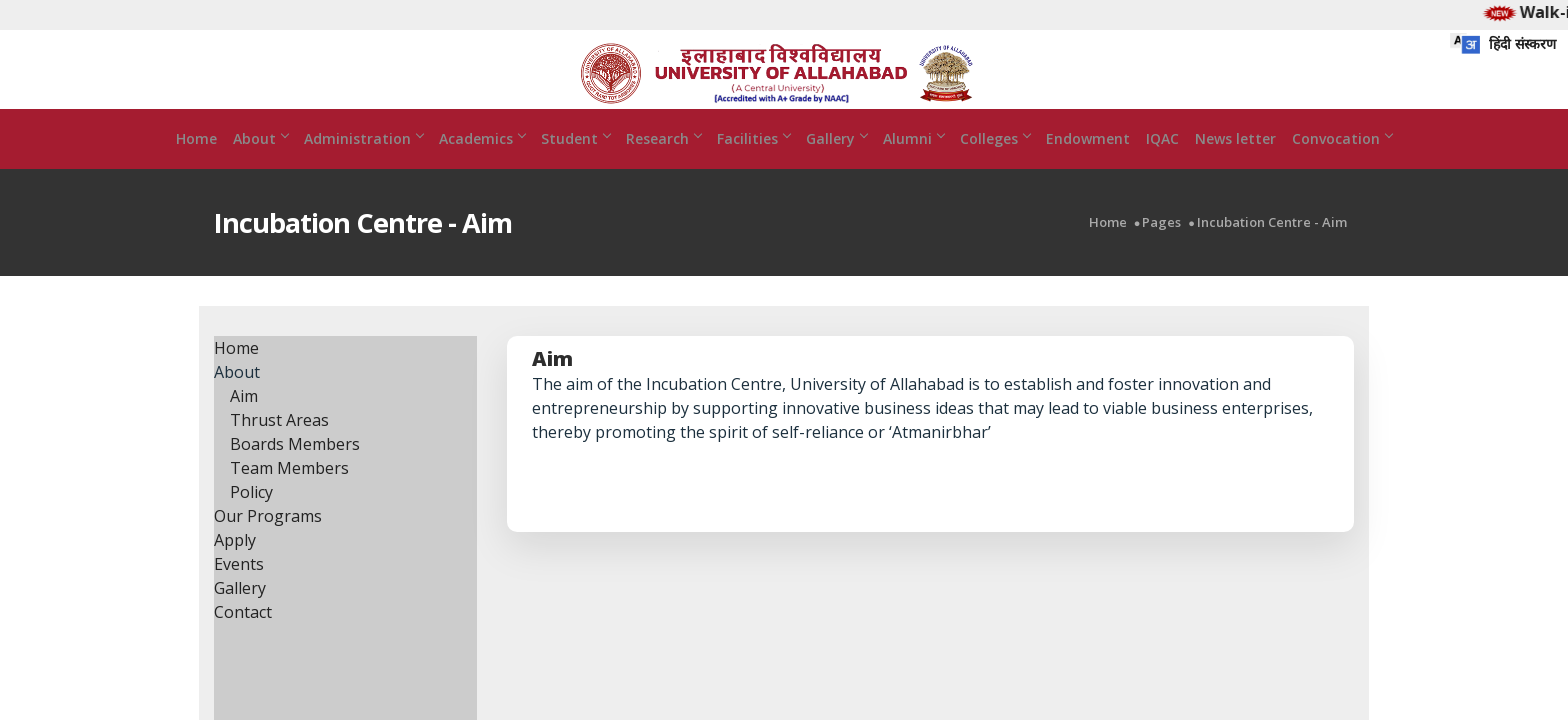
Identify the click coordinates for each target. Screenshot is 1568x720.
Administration (363, 165)
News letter (1235, 165)
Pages (1161, 249)
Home (196, 165)
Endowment (1088, 165)
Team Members (289, 495)
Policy (251, 519)
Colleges (995, 165)
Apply (235, 567)
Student (575, 165)
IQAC (1162, 165)
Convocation (1342, 165)
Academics (482, 165)
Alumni (913, 165)
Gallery (836, 165)
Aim (244, 423)
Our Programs (268, 543)
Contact (243, 639)
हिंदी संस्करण (1503, 43)
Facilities (753, 165)
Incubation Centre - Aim (1272, 249)
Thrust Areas (279, 447)
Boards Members (295, 471)
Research (663, 165)
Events (239, 591)
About (260, 165)
